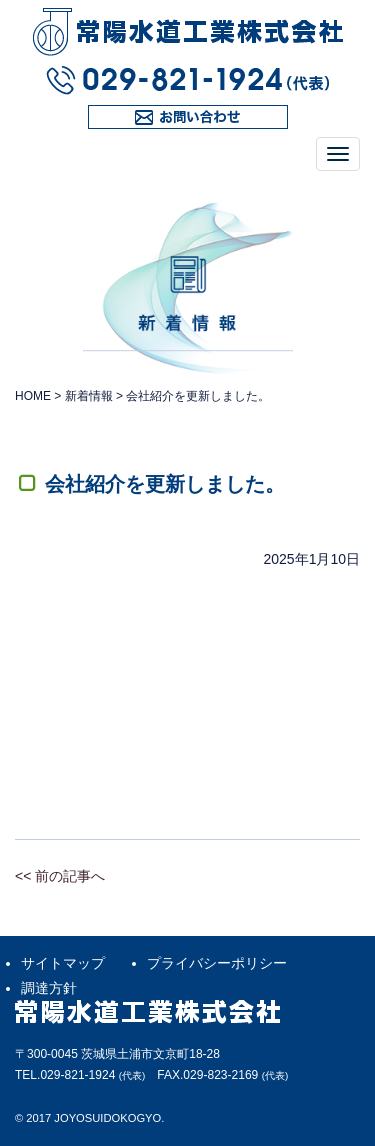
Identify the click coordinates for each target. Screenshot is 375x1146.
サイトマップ (63, 963)
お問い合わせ (130, 128)
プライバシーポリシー (217, 963)
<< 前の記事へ (60, 876)
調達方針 (49, 988)
